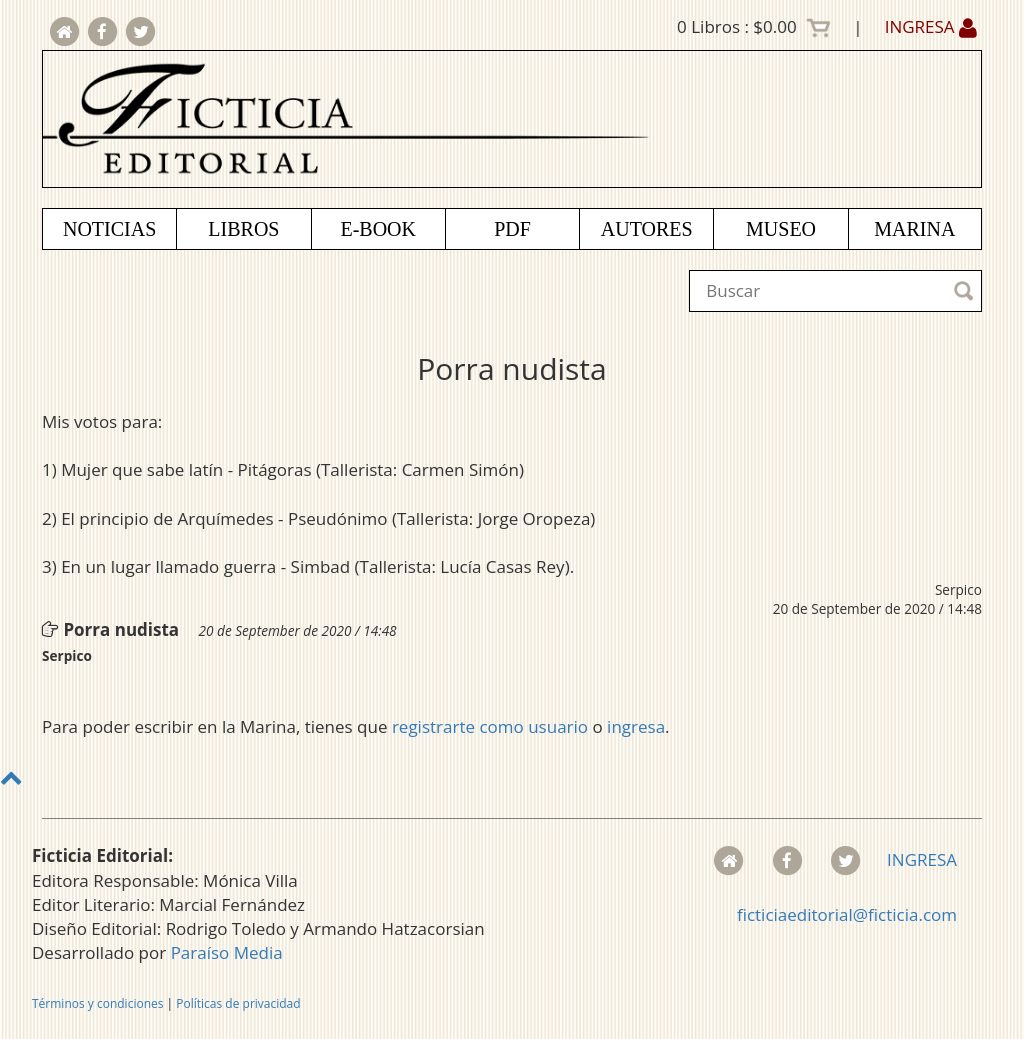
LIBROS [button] (243, 229)
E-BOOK (378, 229)
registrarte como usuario (490, 726)
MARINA (914, 229)
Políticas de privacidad (238, 1003)
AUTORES (647, 229)
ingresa (636, 726)
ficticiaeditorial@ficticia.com (847, 914)
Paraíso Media (227, 952)
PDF (512, 229)
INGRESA (931, 26)
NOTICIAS (109, 229)
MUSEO (781, 229)
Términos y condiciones (97, 1003)
